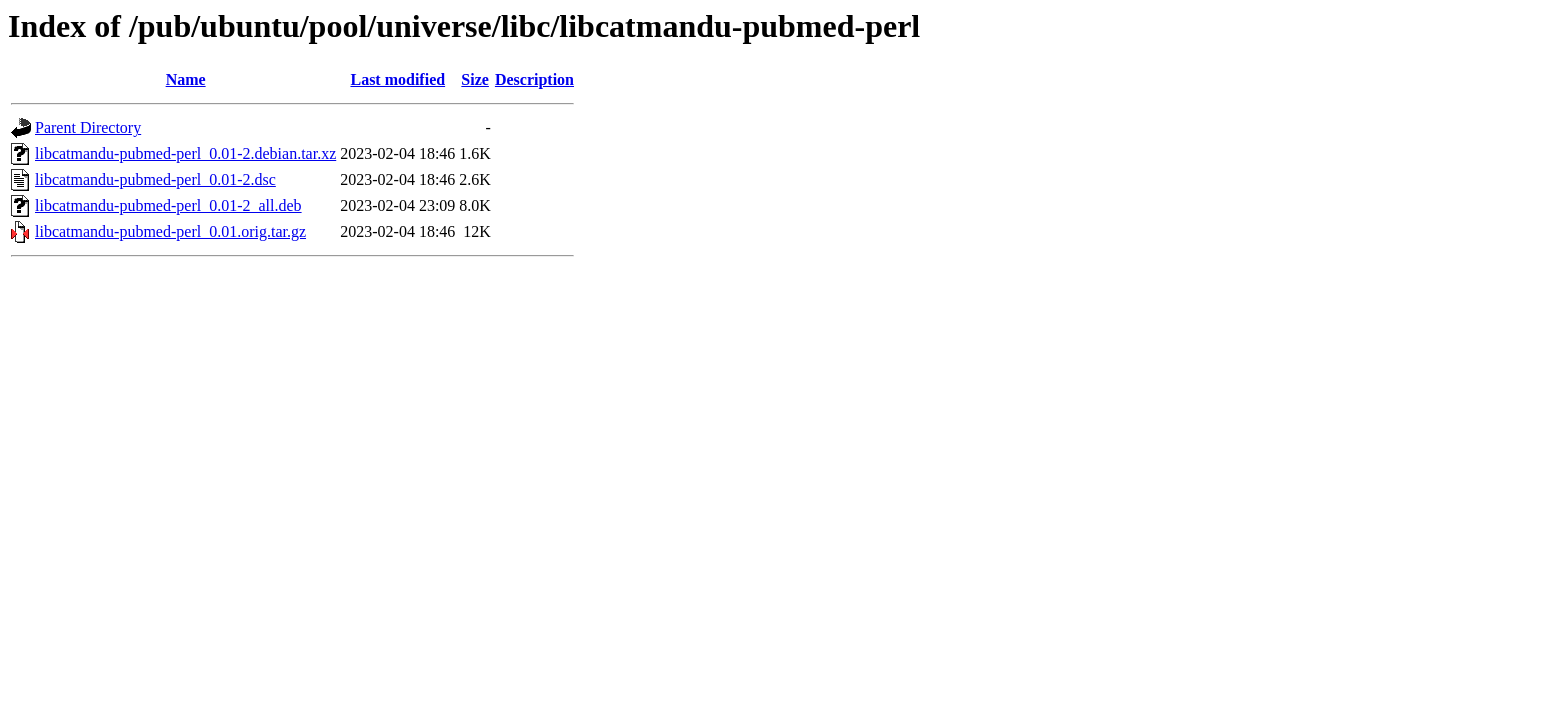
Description (534, 79)
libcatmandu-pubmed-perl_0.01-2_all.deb (168, 205)
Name (186, 79)
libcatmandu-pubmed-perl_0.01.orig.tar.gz (170, 231)
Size (475, 79)
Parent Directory (88, 127)
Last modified (397, 79)
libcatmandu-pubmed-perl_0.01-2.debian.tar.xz (185, 153)
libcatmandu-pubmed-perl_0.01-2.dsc (155, 179)
